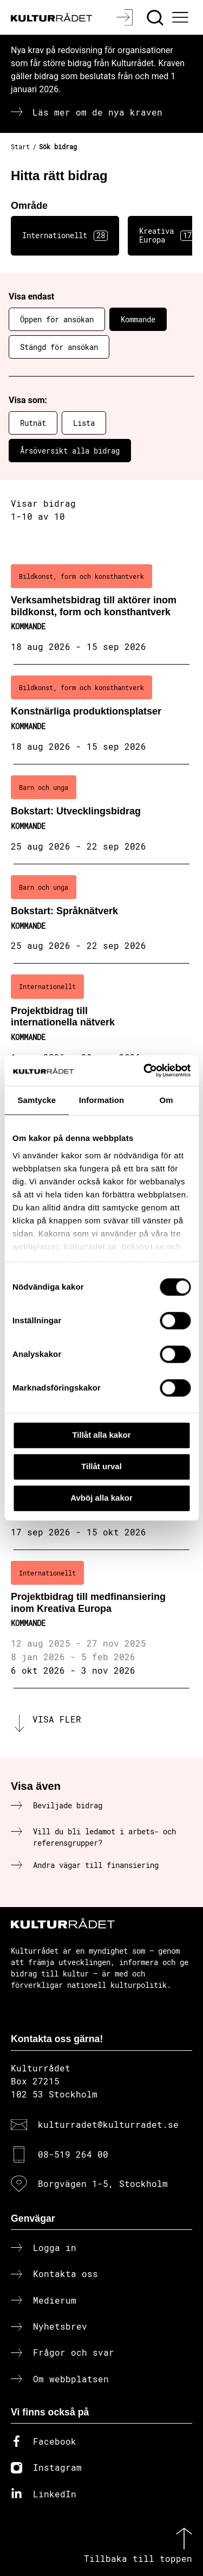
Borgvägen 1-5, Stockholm (103, 2183)
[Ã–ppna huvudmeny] (182, 17)
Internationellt (65, 235)
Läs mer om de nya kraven (97, 112)
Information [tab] (102, 1100)
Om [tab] (166, 1100)
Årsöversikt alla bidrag (70, 450)
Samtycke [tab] (36, 1100)
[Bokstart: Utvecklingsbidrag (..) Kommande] (101, 814)
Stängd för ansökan (59, 347)
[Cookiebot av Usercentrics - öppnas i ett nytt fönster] (145, 1070)
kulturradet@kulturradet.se (108, 2124)
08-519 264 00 (73, 2154)
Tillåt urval (101, 1466)
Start (20, 146)
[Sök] (156, 17)
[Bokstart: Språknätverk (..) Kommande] (101, 914)
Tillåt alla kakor (101, 1434)
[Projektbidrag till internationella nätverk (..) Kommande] (101, 1019)
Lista (84, 423)
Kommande (138, 319)
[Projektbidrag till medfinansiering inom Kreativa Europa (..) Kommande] (101, 1619)
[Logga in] (126, 17)
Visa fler (56, 1719)
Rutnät (33, 423)
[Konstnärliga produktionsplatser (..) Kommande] (101, 714)
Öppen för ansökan (57, 319)
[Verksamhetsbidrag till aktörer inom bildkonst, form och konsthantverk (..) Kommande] (101, 609)
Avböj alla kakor (101, 1497)
